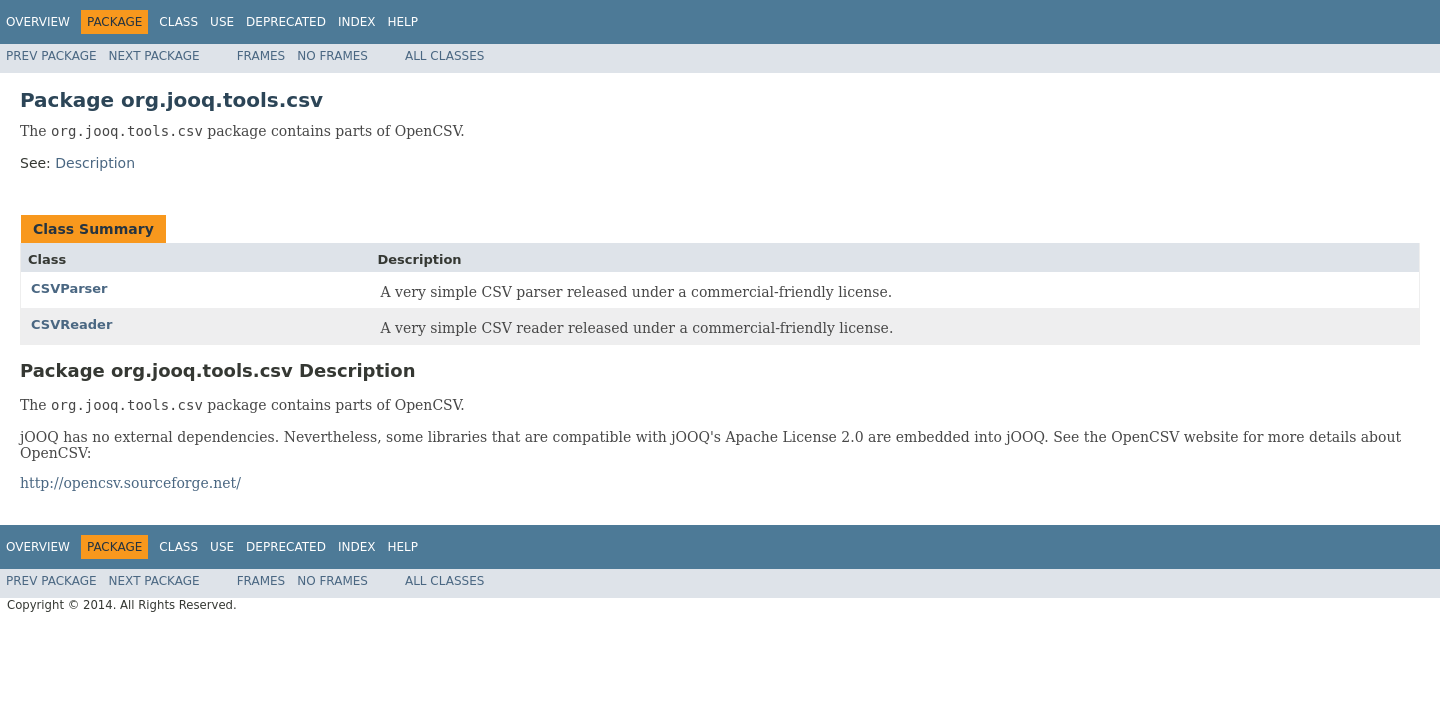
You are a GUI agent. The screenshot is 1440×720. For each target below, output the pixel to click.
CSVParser (69, 288)
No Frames (332, 56)
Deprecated (286, 22)
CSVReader (71, 324)
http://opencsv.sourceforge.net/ (130, 483)
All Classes (444, 56)
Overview (38, 22)
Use (222, 22)
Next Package (154, 56)
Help (402, 22)
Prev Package (51, 56)
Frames (261, 56)
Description (95, 163)
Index (357, 22)
